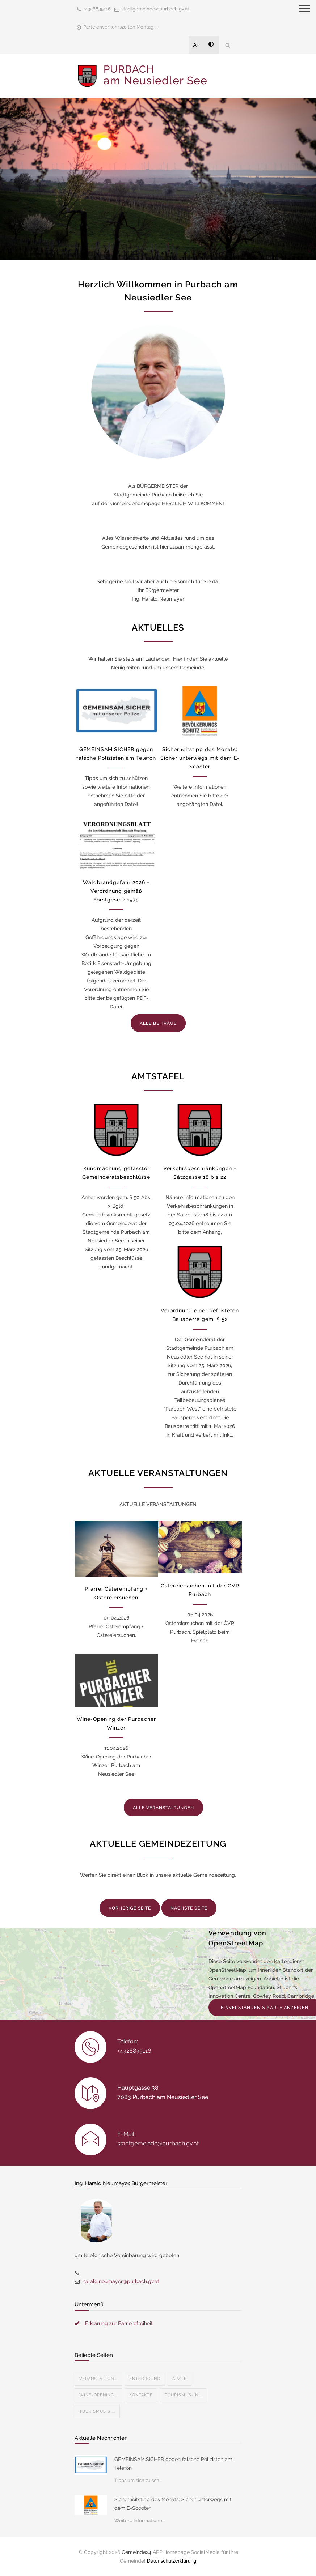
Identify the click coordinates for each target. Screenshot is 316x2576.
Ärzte (179, 2378)
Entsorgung (144, 2378)
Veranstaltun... (98, 2378)
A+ (196, 45)
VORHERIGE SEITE (130, 1908)
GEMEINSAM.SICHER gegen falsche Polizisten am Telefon (173, 2463)
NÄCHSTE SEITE (188, 1908)
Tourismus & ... (97, 2411)
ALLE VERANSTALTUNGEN (163, 1807)
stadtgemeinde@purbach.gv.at (155, 9)
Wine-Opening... (98, 2395)
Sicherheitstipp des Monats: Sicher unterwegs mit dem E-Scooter (200, 757)
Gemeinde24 (136, 2552)
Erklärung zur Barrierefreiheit (119, 2323)
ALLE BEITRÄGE (158, 1023)
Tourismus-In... (183, 2395)
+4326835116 (97, 9)
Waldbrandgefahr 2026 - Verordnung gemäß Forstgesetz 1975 (116, 891)
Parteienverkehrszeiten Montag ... (120, 27)
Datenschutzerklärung (171, 2561)
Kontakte (141, 2395)
